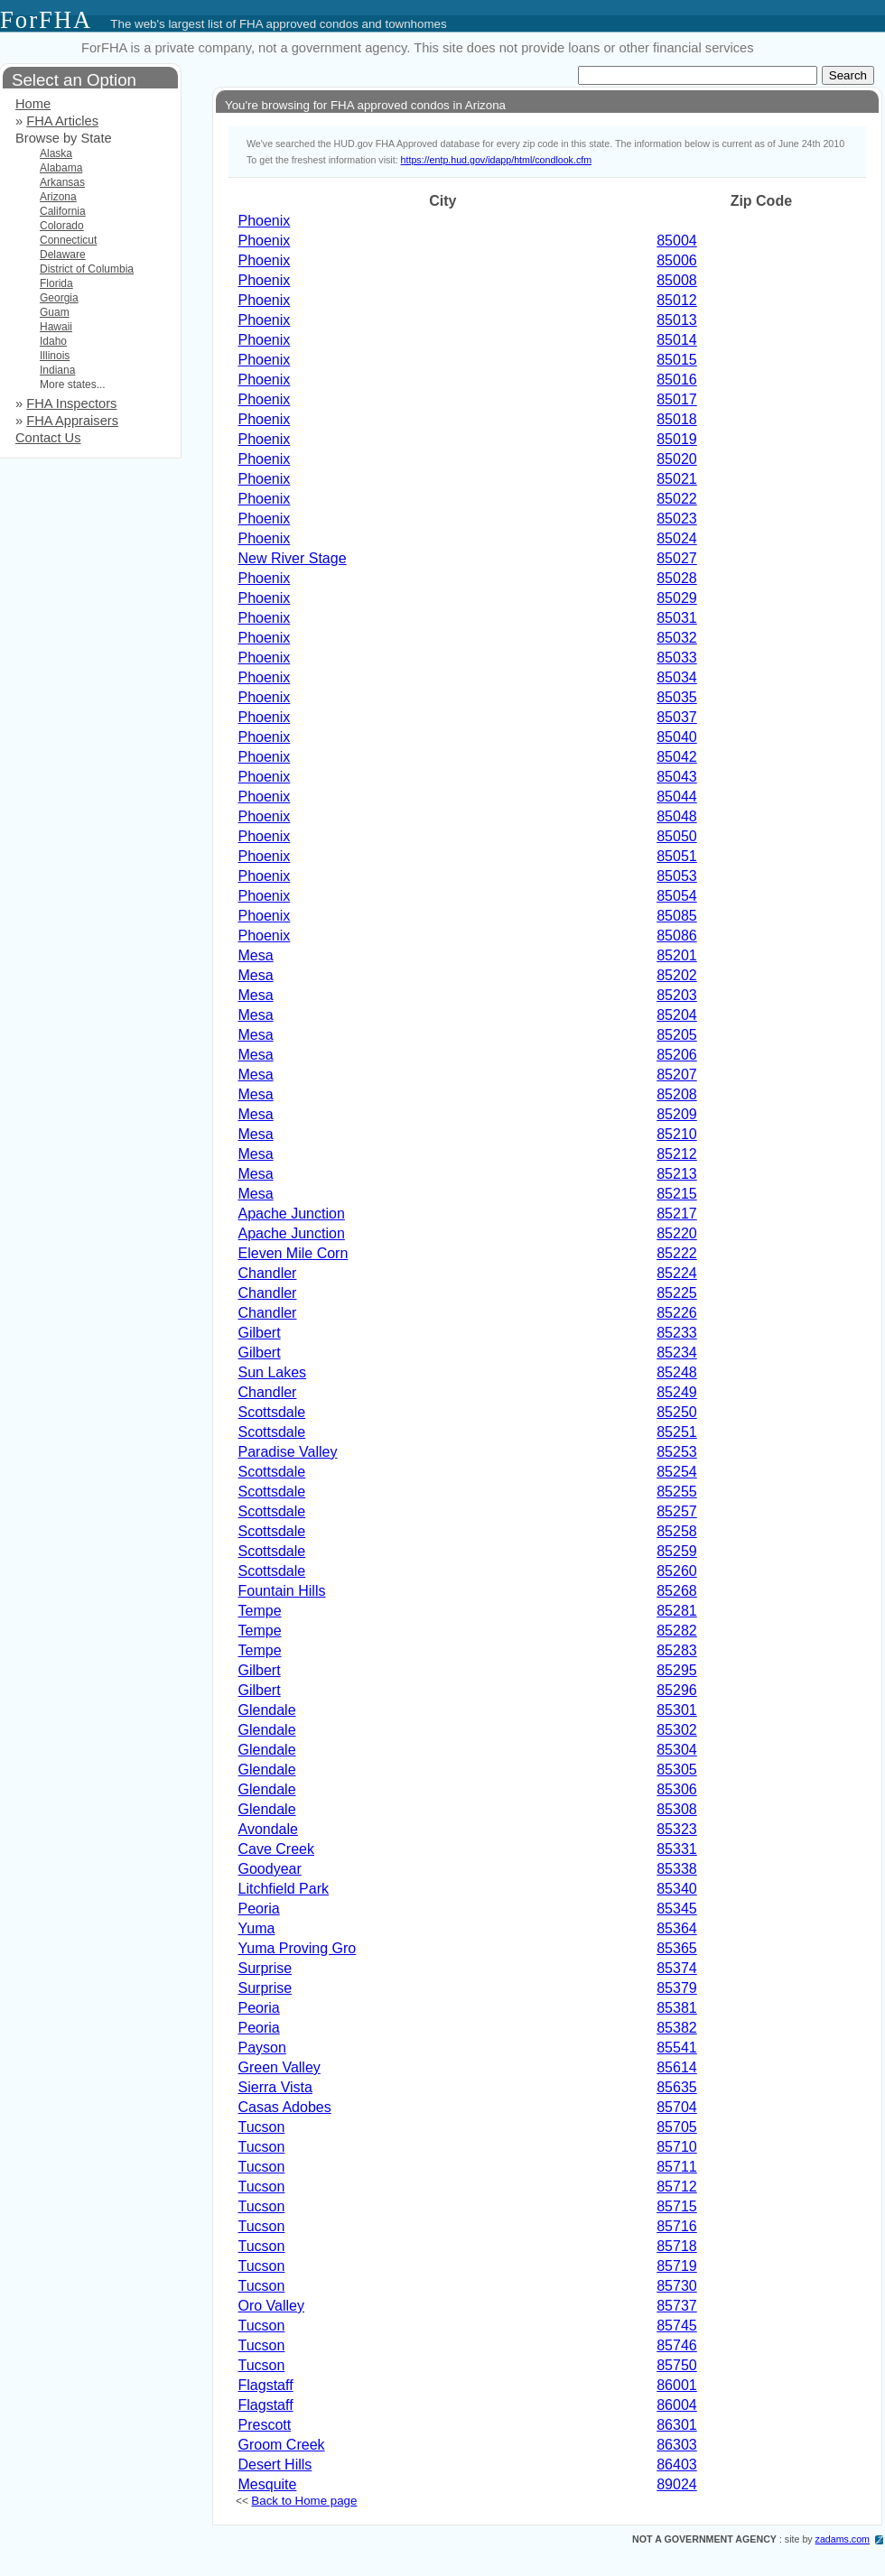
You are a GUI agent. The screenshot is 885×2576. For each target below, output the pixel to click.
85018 (677, 419)
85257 (677, 1511)
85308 (677, 1809)
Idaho (53, 341)
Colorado (62, 225)
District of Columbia (87, 269)
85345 (677, 1908)
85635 (677, 2087)
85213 (677, 1173)
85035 (677, 697)
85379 (677, 1988)
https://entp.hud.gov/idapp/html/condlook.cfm (496, 159)
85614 (677, 2067)
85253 (677, 1451)
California (63, 211)
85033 (677, 657)
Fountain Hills (282, 1590)
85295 (677, 1670)
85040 (677, 737)
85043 (677, 776)
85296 (677, 1690)
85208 (677, 1094)
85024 (677, 538)
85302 (677, 1729)
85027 (677, 558)
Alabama (61, 168)
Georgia (59, 298)
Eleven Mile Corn (293, 1253)
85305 (677, 1769)
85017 (677, 399)
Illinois (55, 355)
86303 (677, 2444)
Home (33, 104)
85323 (677, 1829)
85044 (677, 796)
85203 (677, 995)
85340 (677, 1888)
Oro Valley (271, 2305)
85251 (677, 1432)
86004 (677, 2405)
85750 (677, 2365)
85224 (677, 1273)
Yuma (256, 1928)
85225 (677, 1293)
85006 (677, 260)
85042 (677, 756)
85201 (677, 955)
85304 (677, 1749)
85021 (677, 478)
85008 (677, 280)
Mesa (256, 955)
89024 (677, 2484)
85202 (677, 975)
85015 (677, 359)
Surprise (265, 1968)
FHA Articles (62, 121)
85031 (677, 617)
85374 (677, 1968)
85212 (677, 1154)
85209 (677, 1114)
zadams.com (842, 2539)
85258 (677, 1531)
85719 (677, 2266)
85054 (677, 895)
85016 (677, 379)
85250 (677, 1412)
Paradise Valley (288, 1451)
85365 (677, 1948)
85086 (677, 935)
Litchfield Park (284, 1888)
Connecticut (68, 240)
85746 (677, 2345)
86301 (677, 2424)
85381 (677, 2007)
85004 (677, 240)
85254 (677, 1471)
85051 (677, 856)
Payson (262, 2047)
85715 (677, 2206)
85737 (677, 2305)
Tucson (261, 2127)
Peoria (259, 1908)
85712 (677, 2186)
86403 (677, 2464)
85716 (677, 2226)
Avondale (268, 1829)
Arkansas (62, 182)
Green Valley (279, 2067)
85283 (677, 1650)
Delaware (63, 254)
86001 (677, 2385)
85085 (677, 915)
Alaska (56, 153)
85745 (677, 2325)
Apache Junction (291, 1213)
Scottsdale (272, 1412)
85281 (677, 1610)
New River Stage (292, 558)
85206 (677, 1054)
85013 (677, 320)
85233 (677, 1332)
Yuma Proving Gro (297, 1948)
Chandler (267, 1273)
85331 (677, 1849)
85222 (677, 1253)
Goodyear (270, 1868)
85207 (677, 1074)
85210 (677, 1134)
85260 (677, 1571)
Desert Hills (275, 2464)
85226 (677, 1312)
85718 (677, 2246)
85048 (677, 816)
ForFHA (46, 19)
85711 (677, 2166)
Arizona (58, 196)
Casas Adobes (284, 2107)
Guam (55, 312)
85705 (677, 2127)
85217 (677, 1213)
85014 (677, 339)
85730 (677, 2285)
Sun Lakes (272, 1372)
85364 (677, 1928)
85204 (677, 1015)
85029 (677, 598)
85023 (677, 518)
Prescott (265, 2424)
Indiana (57, 370)
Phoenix (264, 220)
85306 (677, 1789)
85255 (677, 1491)
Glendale (267, 1710)
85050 (677, 836)
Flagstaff (265, 2385)
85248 (677, 1372)
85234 (677, 1352)
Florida (56, 283)
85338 (677, 1868)
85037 (677, 717)
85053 (677, 876)
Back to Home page (304, 2500)
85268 (677, 1590)
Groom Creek (281, 2444)
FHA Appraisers (72, 420)
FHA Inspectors (71, 403)
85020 (677, 459)
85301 (677, 1710)
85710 (677, 2146)
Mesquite (267, 2484)
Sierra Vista (275, 2087)
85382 (677, 2027)
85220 (677, 1233)
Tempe (260, 1610)
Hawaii (56, 326)
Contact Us (48, 438)
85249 (677, 1392)
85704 (677, 2107)
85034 (677, 677)
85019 (677, 439)
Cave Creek (276, 1849)
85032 (677, 637)
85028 (677, 578)
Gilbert (259, 1332)
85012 (677, 300)
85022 (677, 498)
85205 (677, 1034)
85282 (677, 1630)
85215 (677, 1193)
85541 (677, 2047)
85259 (677, 1551)
